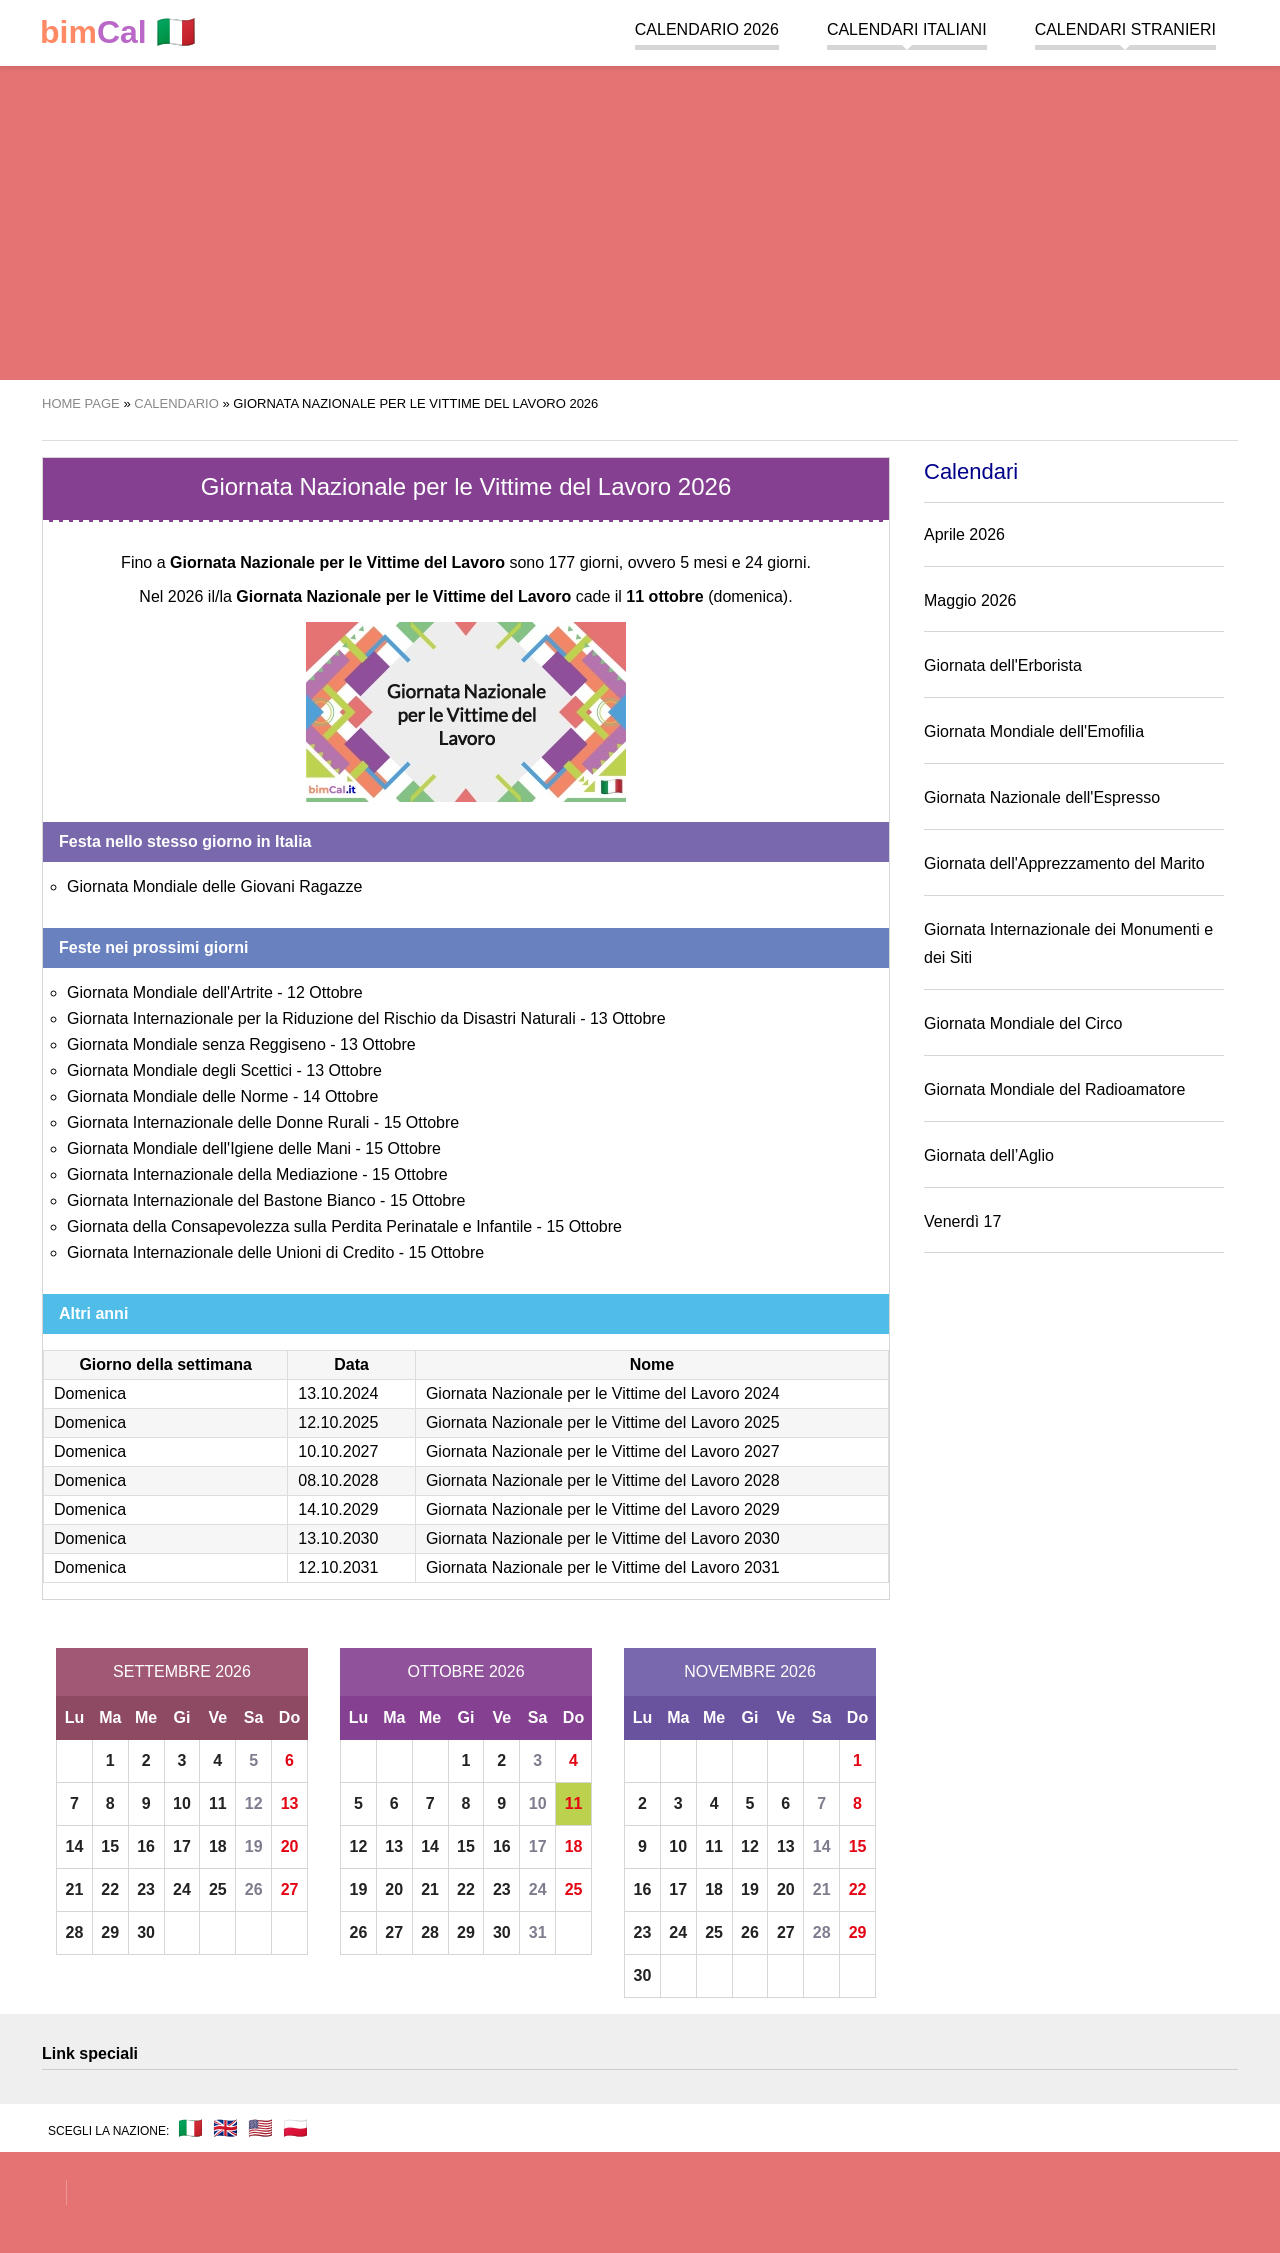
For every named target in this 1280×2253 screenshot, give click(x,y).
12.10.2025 (338, 1422)
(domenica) (707, 596)
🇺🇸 (260, 2128)
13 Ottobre (628, 1018)
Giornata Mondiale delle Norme (177, 1096)
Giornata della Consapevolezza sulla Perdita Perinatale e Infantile (299, 1226)
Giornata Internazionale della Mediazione (212, 1174)
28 (75, 1932)
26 (254, 1889)
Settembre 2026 (182, 1671)
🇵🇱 (295, 2128)
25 (218, 1889)
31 (538, 1932)
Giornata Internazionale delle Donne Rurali (218, 1122)
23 (146, 1889)
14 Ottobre (341, 1096)
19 (254, 1846)
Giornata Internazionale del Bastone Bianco (221, 1200)
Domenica (90, 1393)
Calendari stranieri (1125, 29)
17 (182, 1846)
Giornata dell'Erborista (1003, 665)
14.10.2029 (338, 1509)
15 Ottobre (422, 1122)
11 (218, 1803)
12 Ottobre (325, 992)
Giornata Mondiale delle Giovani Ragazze (214, 886)
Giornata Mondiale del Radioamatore (1054, 1089)
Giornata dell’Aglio (989, 1155)
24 (182, 1889)
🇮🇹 (118, 32)
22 (110, 1889)
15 (110, 1846)
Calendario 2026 (707, 29)
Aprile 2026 (964, 534)
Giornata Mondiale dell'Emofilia (1034, 731)
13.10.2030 (338, 1538)
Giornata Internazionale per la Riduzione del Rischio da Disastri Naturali (321, 1018)
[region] (640, 220)
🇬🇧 (225, 2128)
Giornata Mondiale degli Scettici (179, 1070)
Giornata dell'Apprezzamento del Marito (1064, 863)
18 (218, 1846)
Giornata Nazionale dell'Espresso (1042, 797)
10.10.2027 (338, 1451)
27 (290, 1889)
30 (146, 1932)
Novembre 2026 (750, 1671)
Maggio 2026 (970, 600)
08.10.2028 (338, 1480)
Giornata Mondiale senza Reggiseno (196, 1044)
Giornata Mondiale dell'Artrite (170, 992)
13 (290, 1803)
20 (290, 1846)
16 (146, 1846)
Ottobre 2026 (465, 1671)
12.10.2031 (338, 1567)
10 (182, 1803)
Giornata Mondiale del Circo (1023, 1023)
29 (110, 1932)
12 (254, 1803)
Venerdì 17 (962, 1221)
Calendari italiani (907, 29)
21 (75, 1889)
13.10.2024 (338, 1393)
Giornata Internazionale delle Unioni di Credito (230, 1252)
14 (75, 1846)
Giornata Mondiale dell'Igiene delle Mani (209, 1148)
